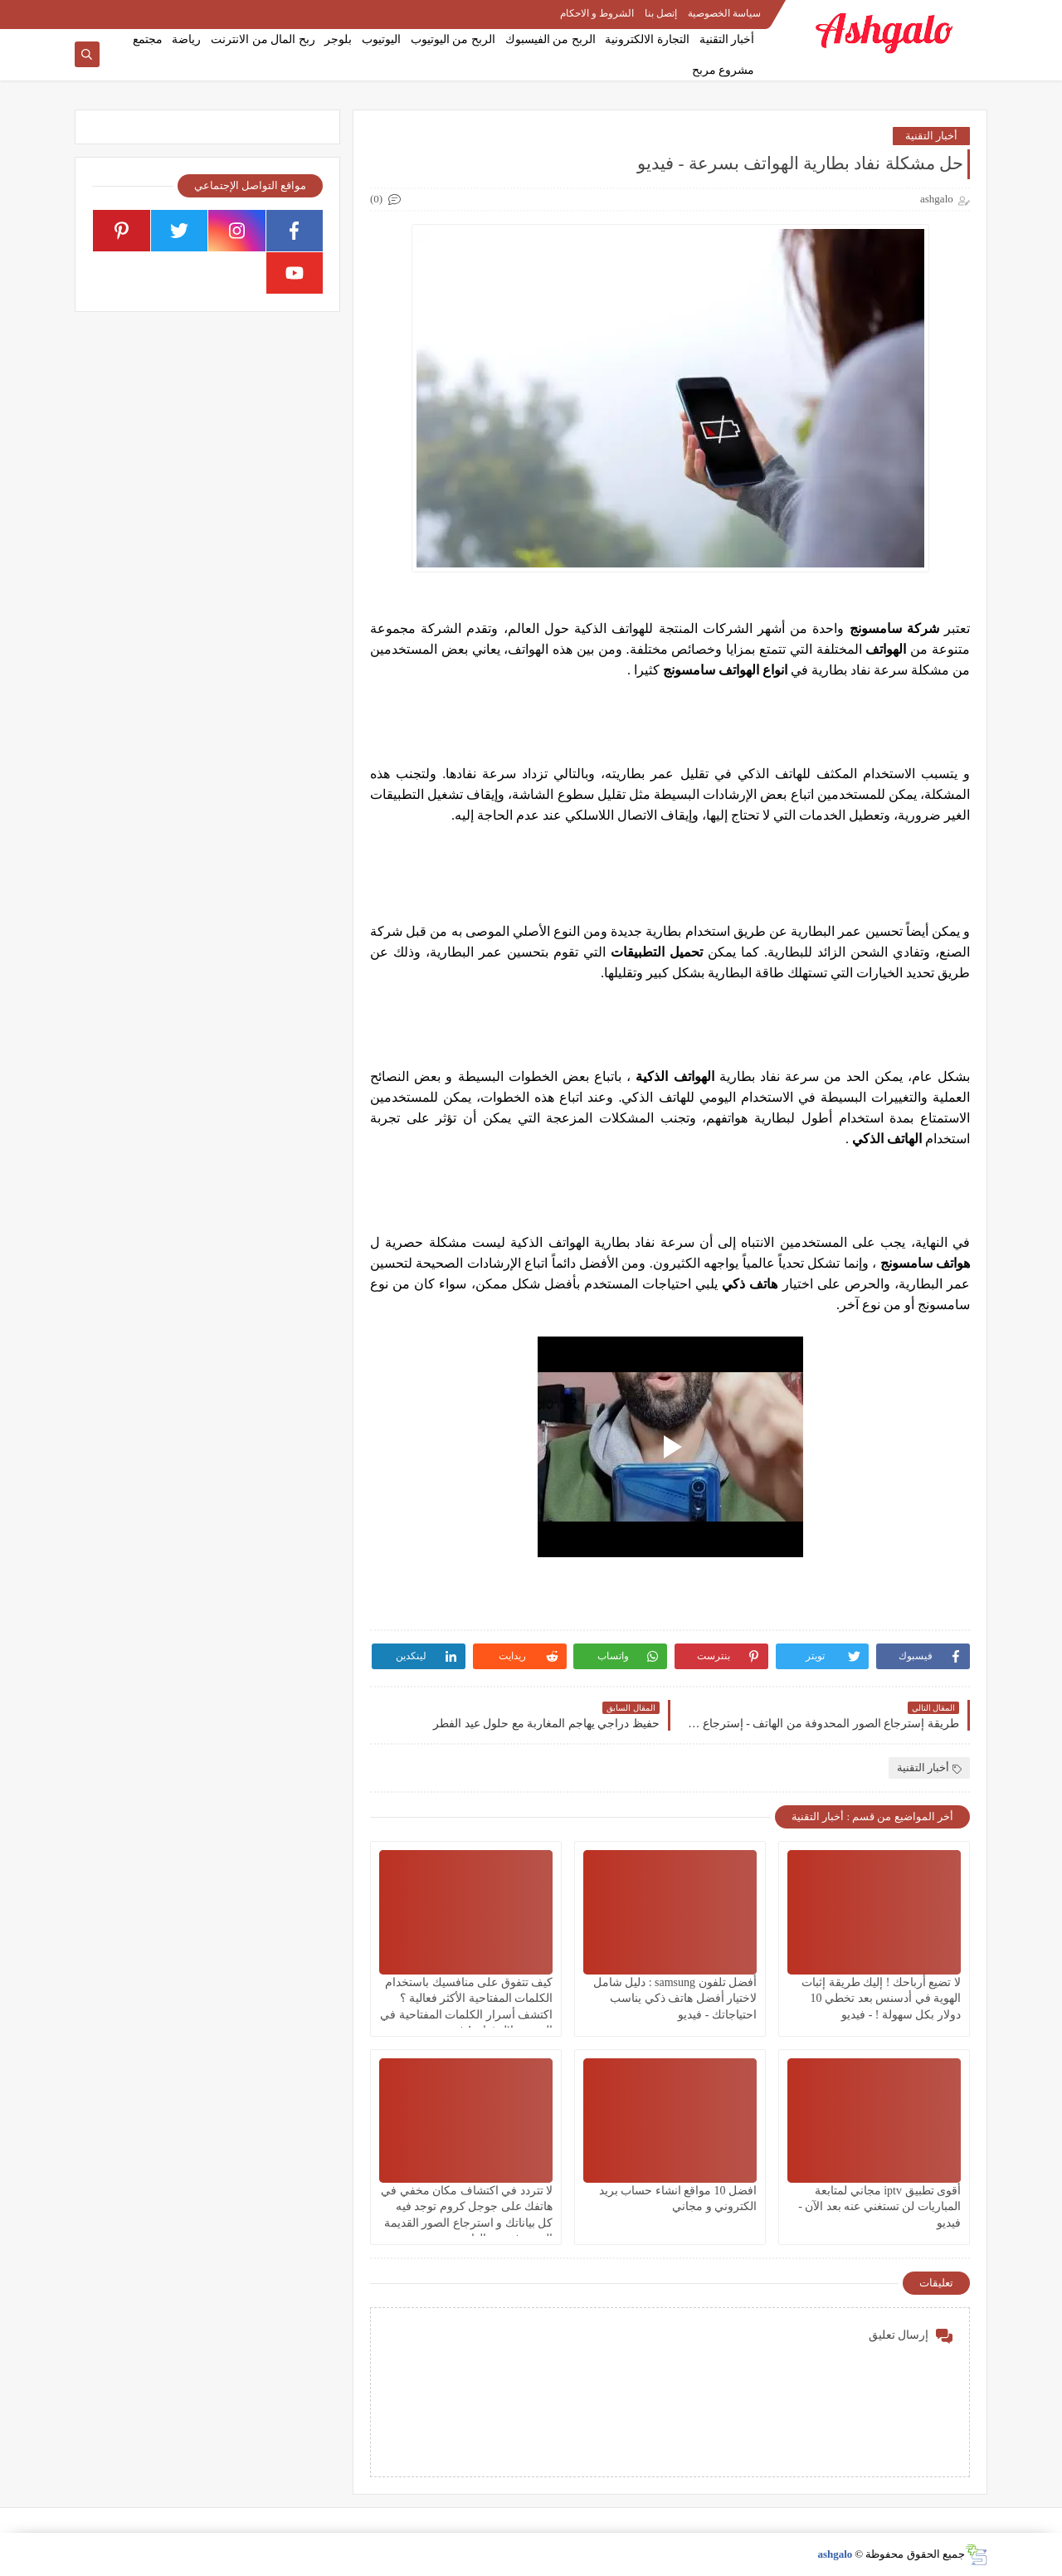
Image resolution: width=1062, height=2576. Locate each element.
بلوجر (338, 39)
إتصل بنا (661, 13)
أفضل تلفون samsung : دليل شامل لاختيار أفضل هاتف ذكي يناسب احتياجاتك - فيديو (675, 1998)
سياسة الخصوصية (724, 13)
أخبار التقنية (727, 39)
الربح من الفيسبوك (550, 39)
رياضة (186, 39)
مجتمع (148, 39)
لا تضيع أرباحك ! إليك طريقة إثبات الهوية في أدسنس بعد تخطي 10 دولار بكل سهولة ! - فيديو (881, 1998)
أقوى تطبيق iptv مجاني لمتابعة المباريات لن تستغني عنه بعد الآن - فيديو (879, 2206)
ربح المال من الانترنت (263, 39)
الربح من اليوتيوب (453, 39)
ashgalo (834, 2554)
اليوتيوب (381, 39)
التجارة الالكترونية (647, 39)
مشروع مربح (723, 70)
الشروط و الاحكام (597, 13)
